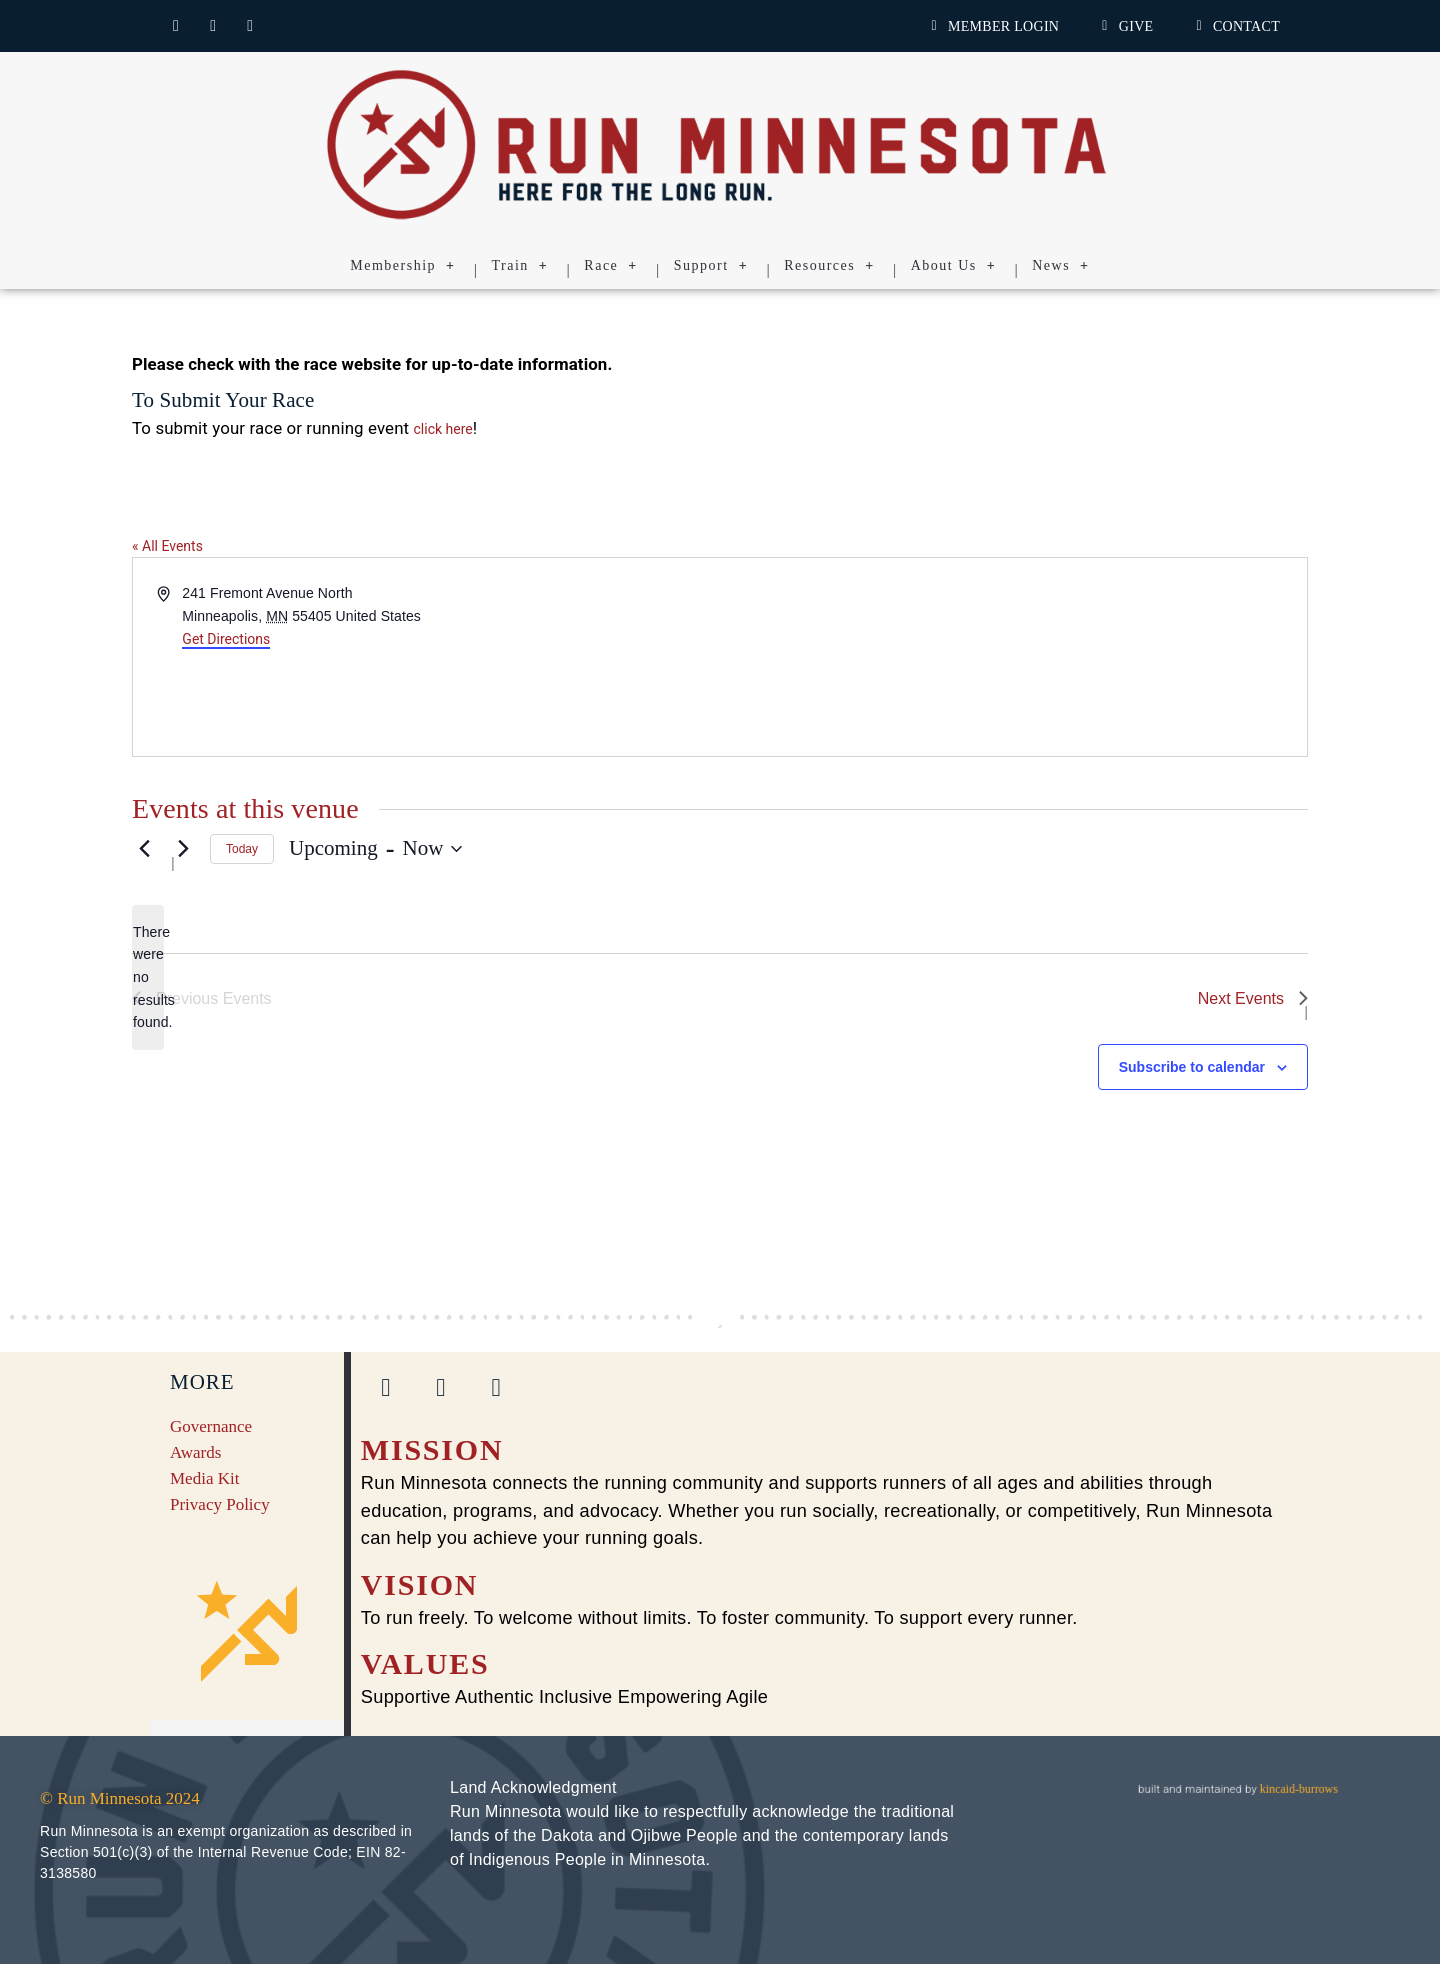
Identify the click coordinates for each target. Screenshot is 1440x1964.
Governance (211, 1426)
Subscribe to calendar (1192, 1067)
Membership (402, 266)
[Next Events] (183, 849)
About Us (954, 266)
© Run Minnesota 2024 (120, 1798)
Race (610, 266)
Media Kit (204, 1478)
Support (711, 266)
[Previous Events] (144, 849)
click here (443, 429)
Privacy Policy (220, 1504)
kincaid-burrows (1297, 1788)
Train (520, 266)
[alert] (148, 977)
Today (242, 849)
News (1060, 266)
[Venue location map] (1012, 657)
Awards (195, 1452)
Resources (829, 266)
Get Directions (226, 639)
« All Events (167, 546)
